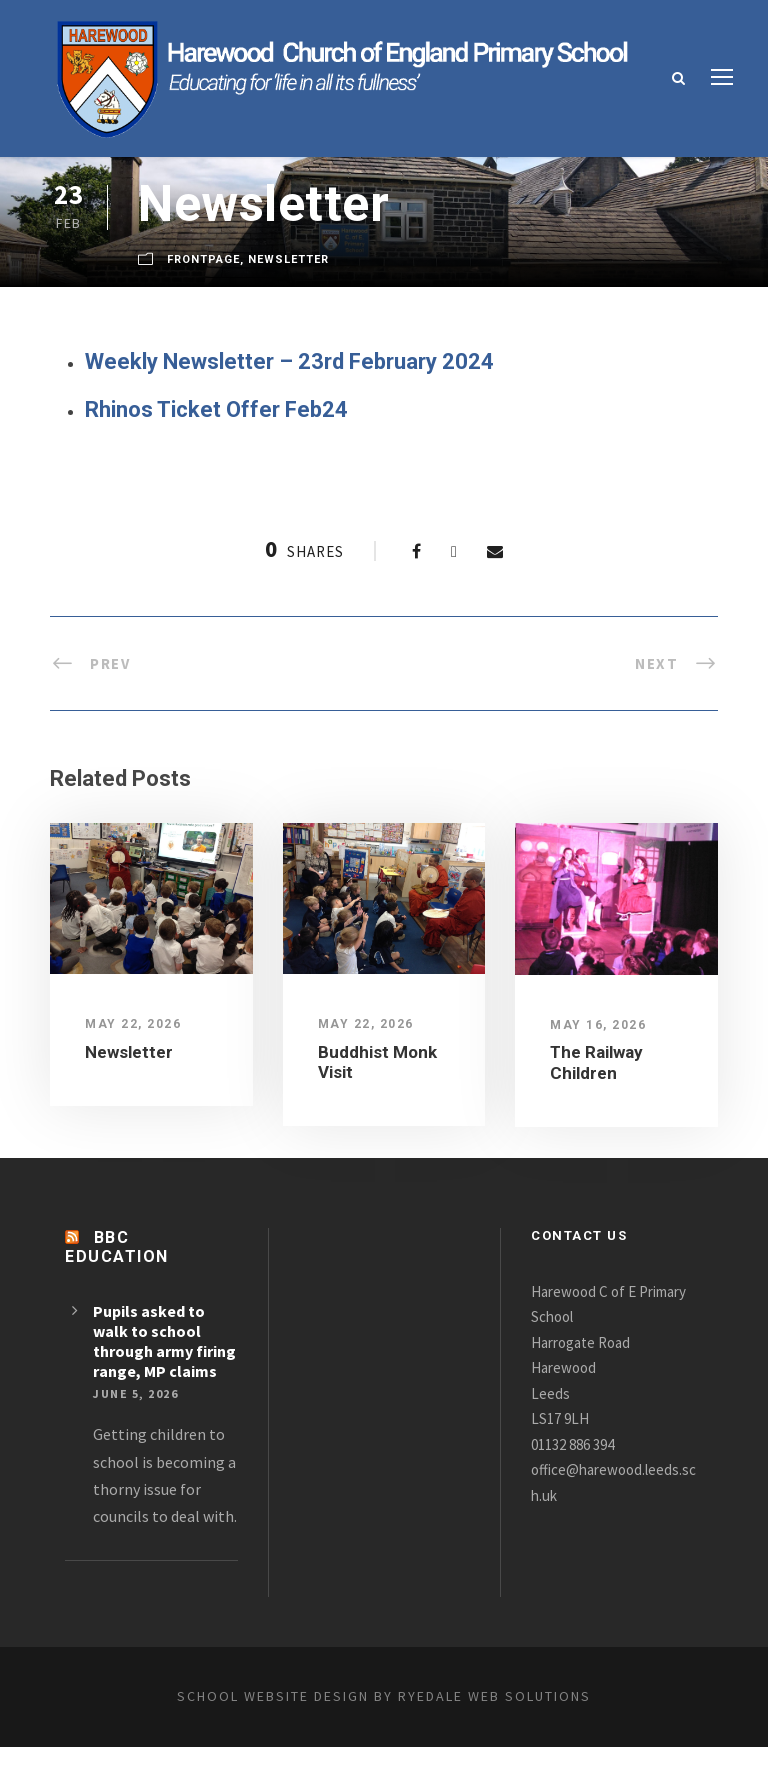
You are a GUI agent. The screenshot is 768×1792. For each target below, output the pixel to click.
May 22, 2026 (131, 1022)
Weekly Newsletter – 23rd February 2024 (294, 360)
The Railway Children (599, 1059)
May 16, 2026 (596, 1022)
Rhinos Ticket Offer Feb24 (221, 407)
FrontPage (205, 260)
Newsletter (295, 260)
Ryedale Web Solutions (514, 1741)
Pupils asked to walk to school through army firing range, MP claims (153, 1348)
